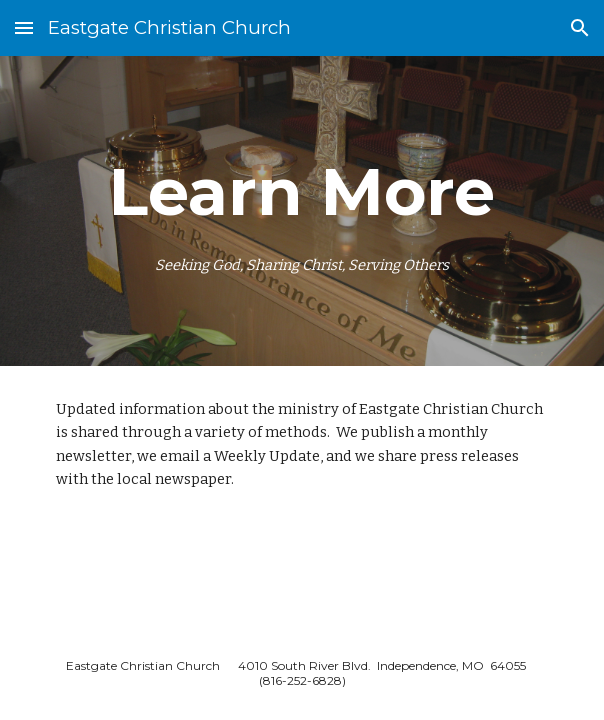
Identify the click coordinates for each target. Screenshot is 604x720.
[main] (301, 211)
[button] (24, 27)
